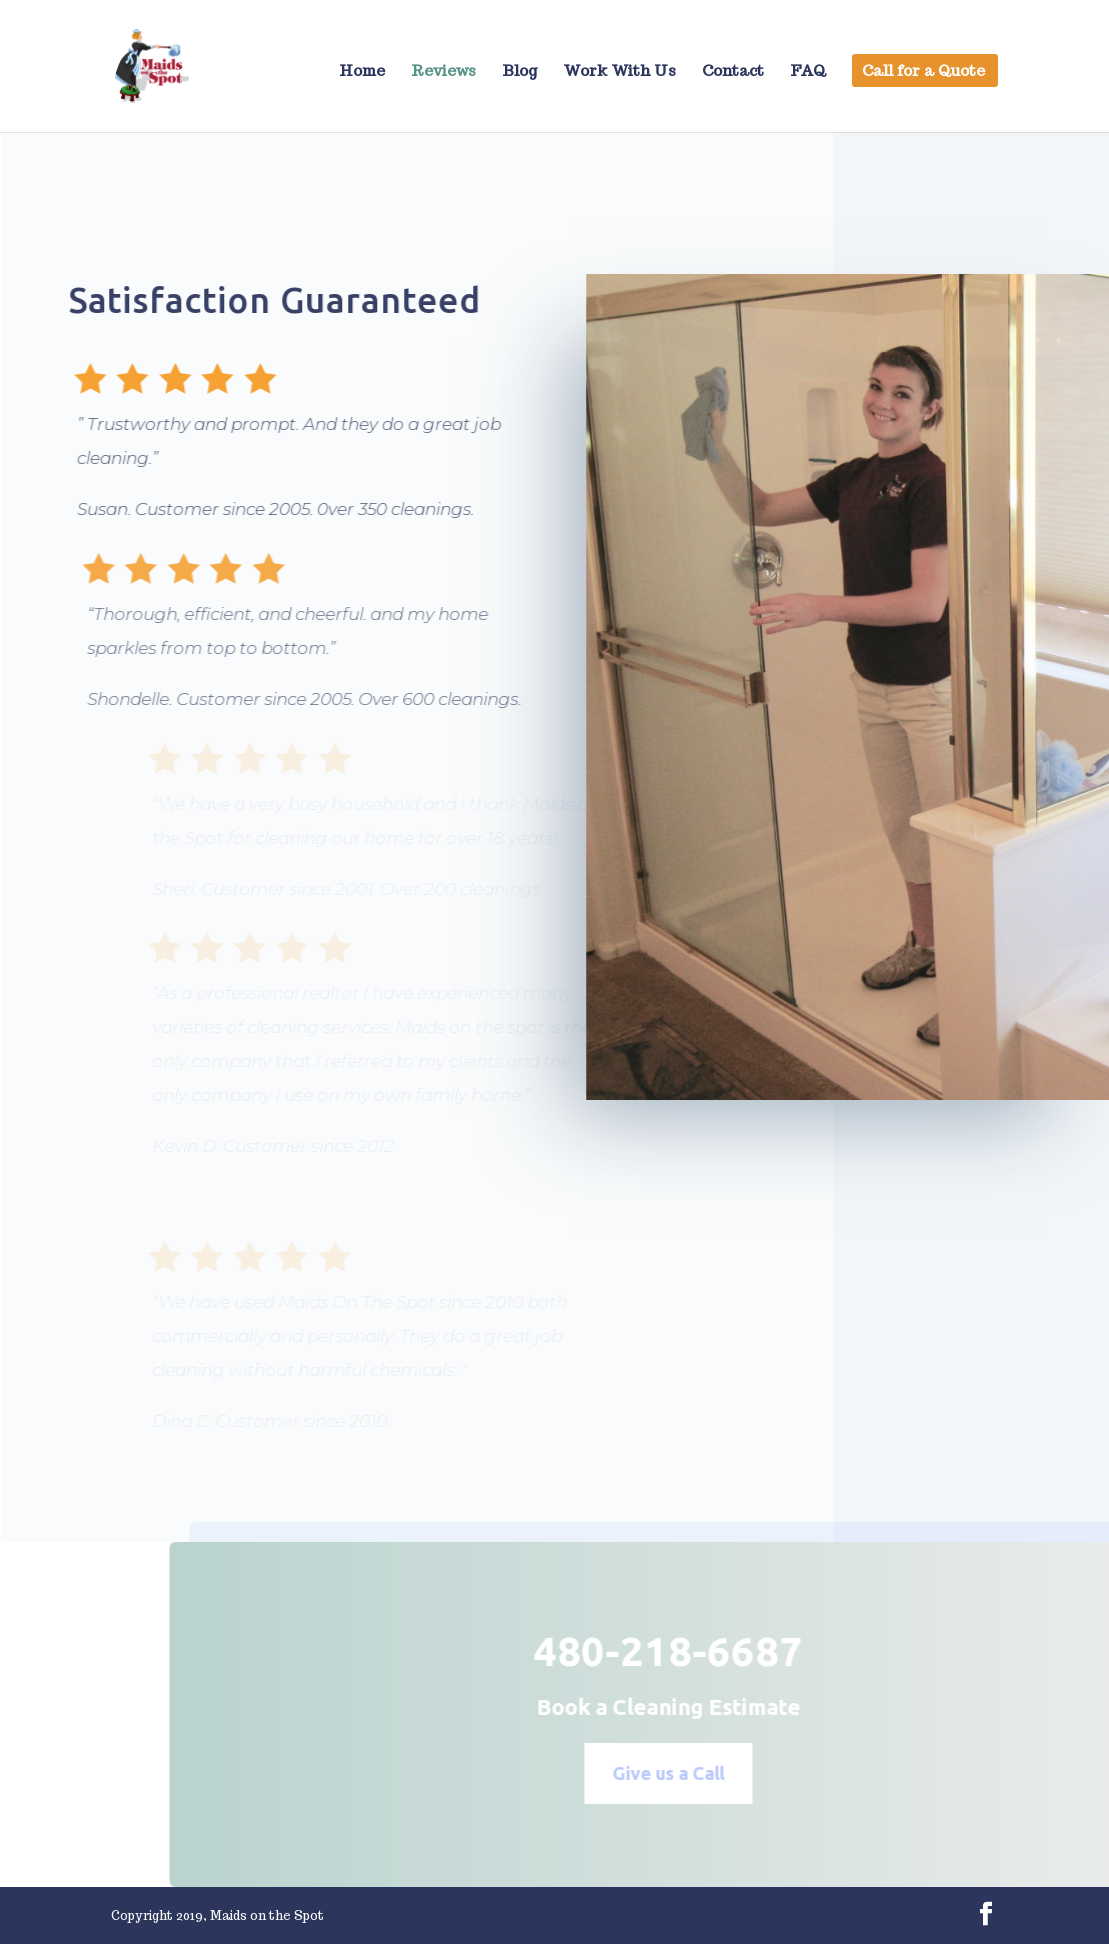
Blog (519, 72)
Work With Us (619, 72)
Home (362, 72)
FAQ (808, 72)
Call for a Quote (923, 72)
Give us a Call (693, 1773)
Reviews (443, 72)
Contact (733, 72)
